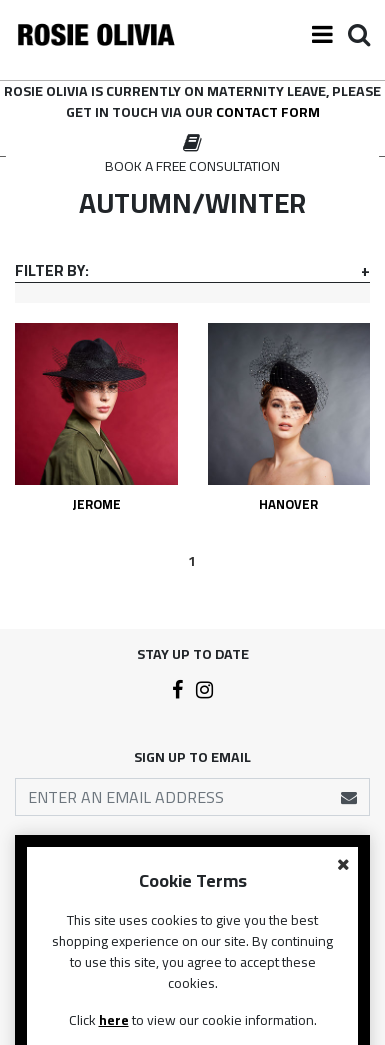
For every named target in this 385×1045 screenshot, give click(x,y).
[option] (192, 155)
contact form (268, 112)
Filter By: (52, 271)
